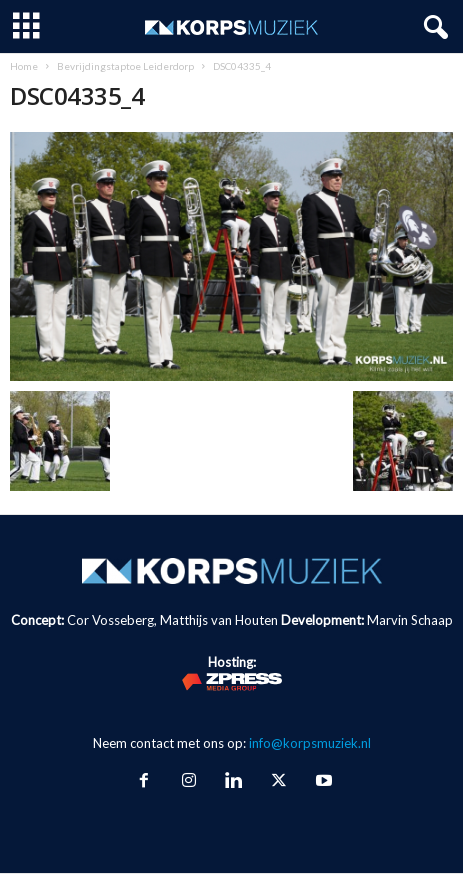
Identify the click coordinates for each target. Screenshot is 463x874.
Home (24, 66)
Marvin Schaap (410, 620)
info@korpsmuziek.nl (310, 743)
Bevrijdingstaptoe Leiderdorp (125, 66)
